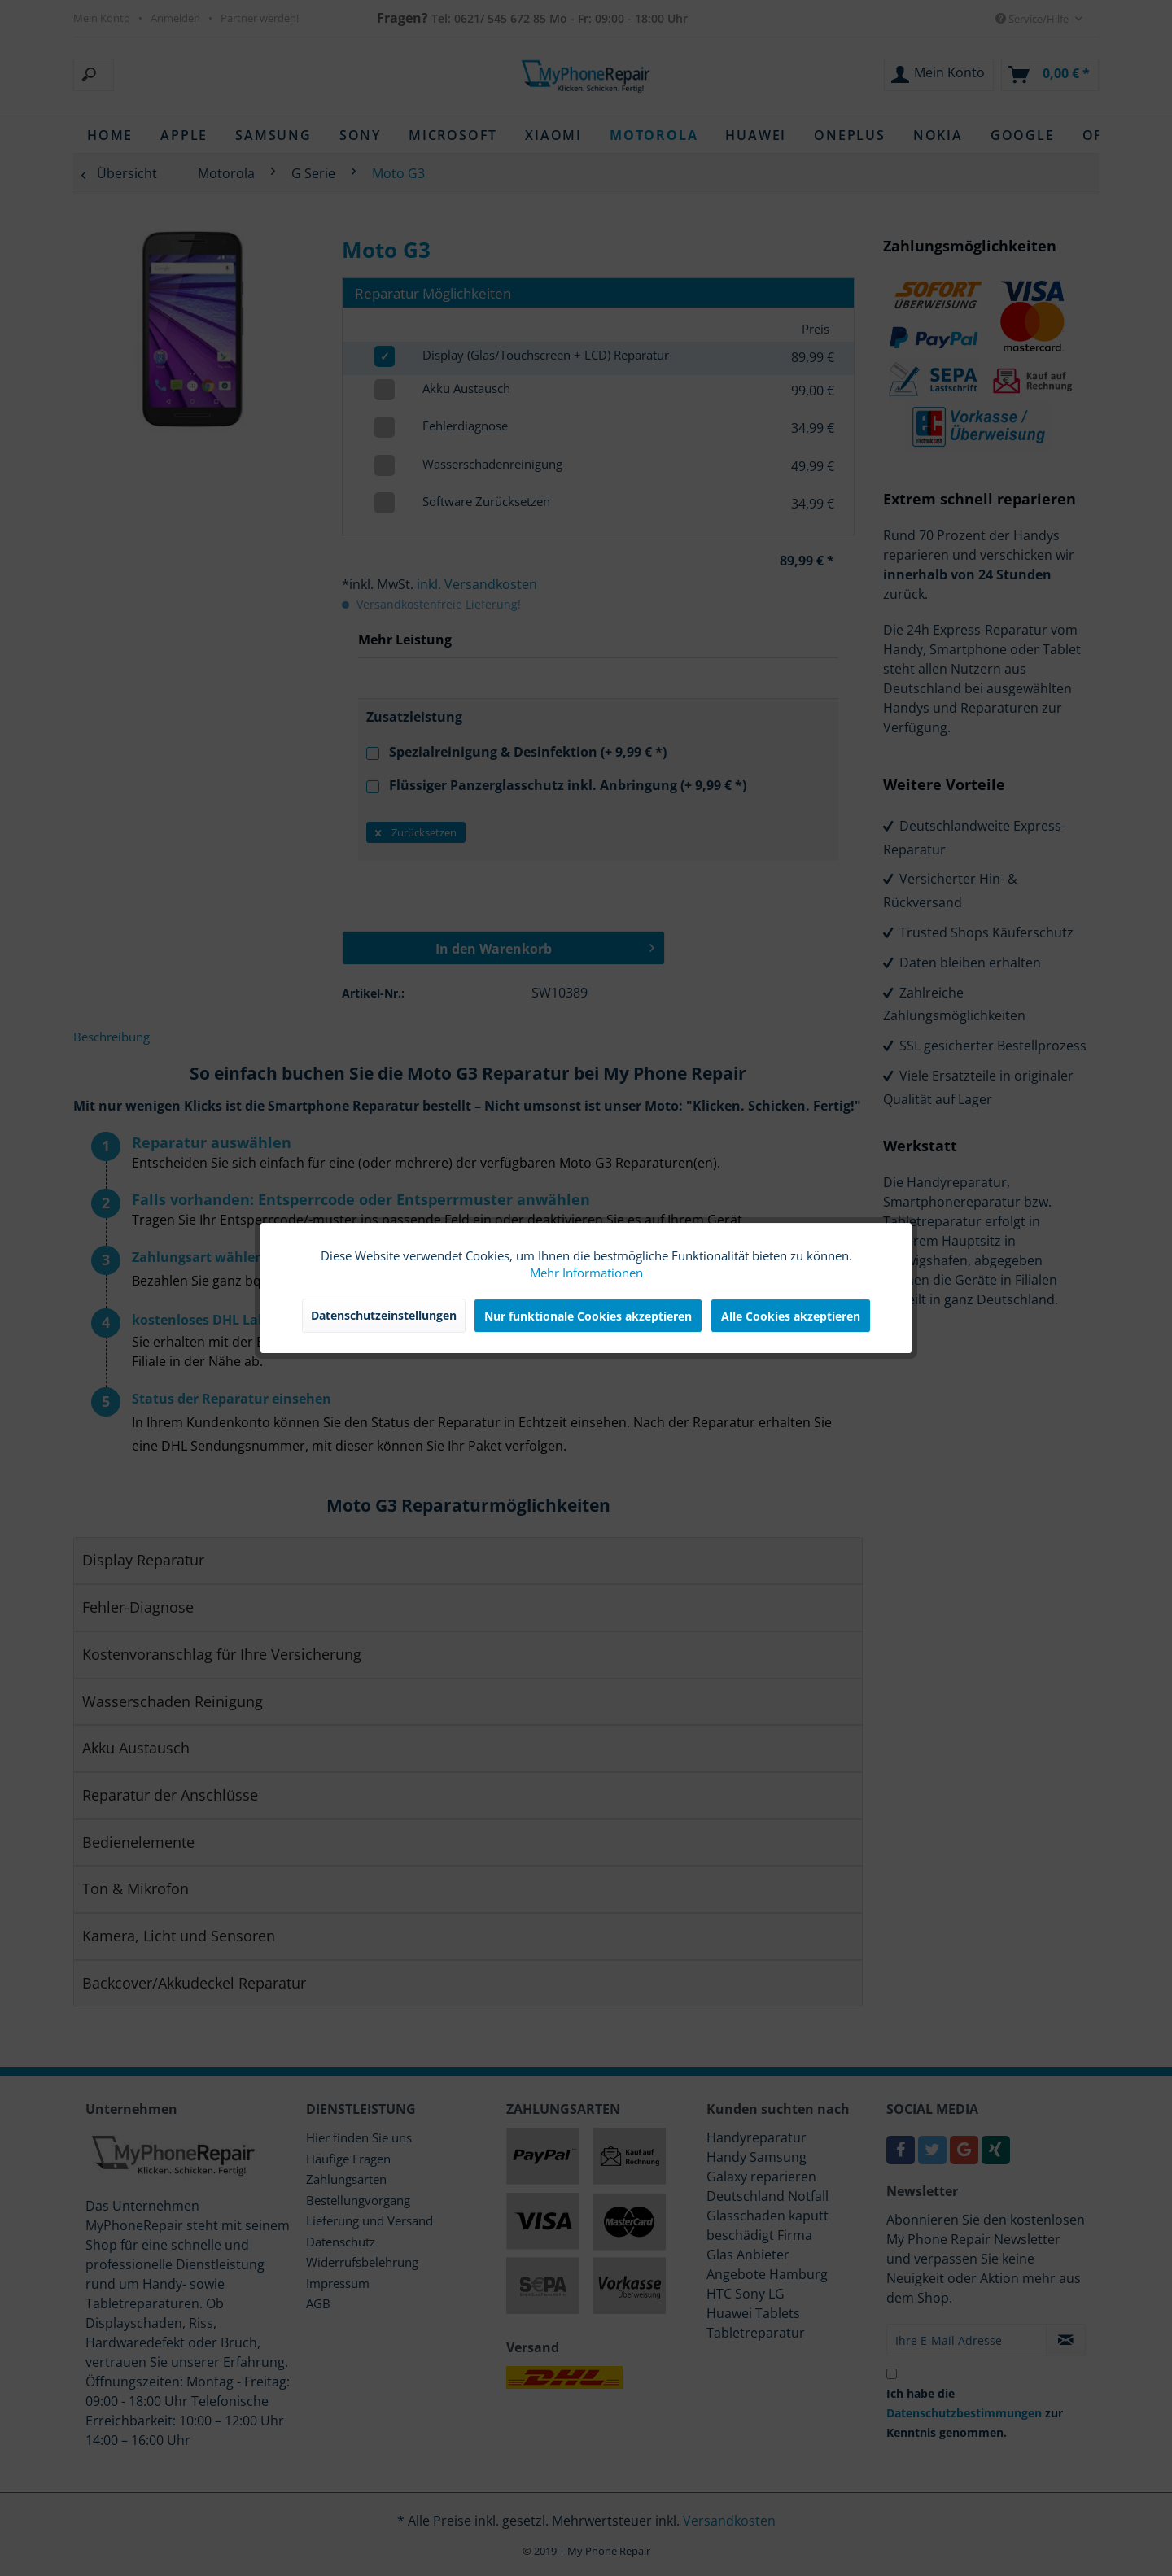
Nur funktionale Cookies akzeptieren (588, 1316)
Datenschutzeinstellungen (384, 1315)
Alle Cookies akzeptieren (790, 1316)
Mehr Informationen (586, 1273)
